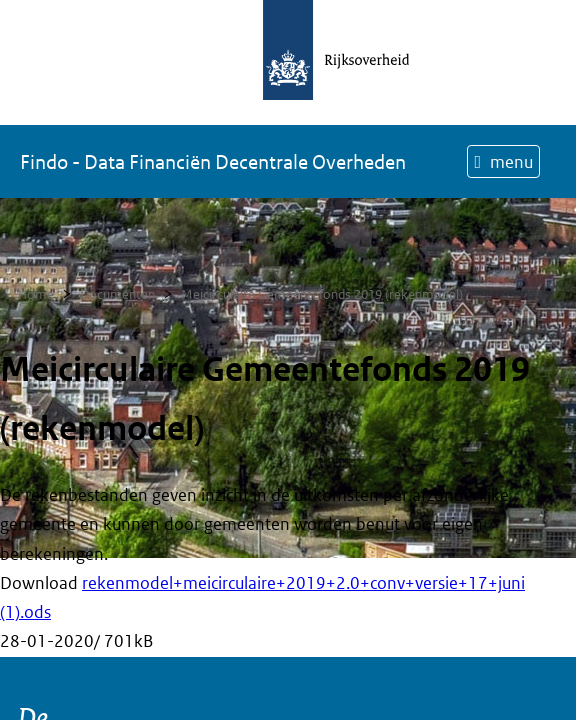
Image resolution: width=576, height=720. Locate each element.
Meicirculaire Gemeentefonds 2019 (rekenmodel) (322, 294)
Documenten (117, 294)
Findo (213, 162)
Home (36, 294)
